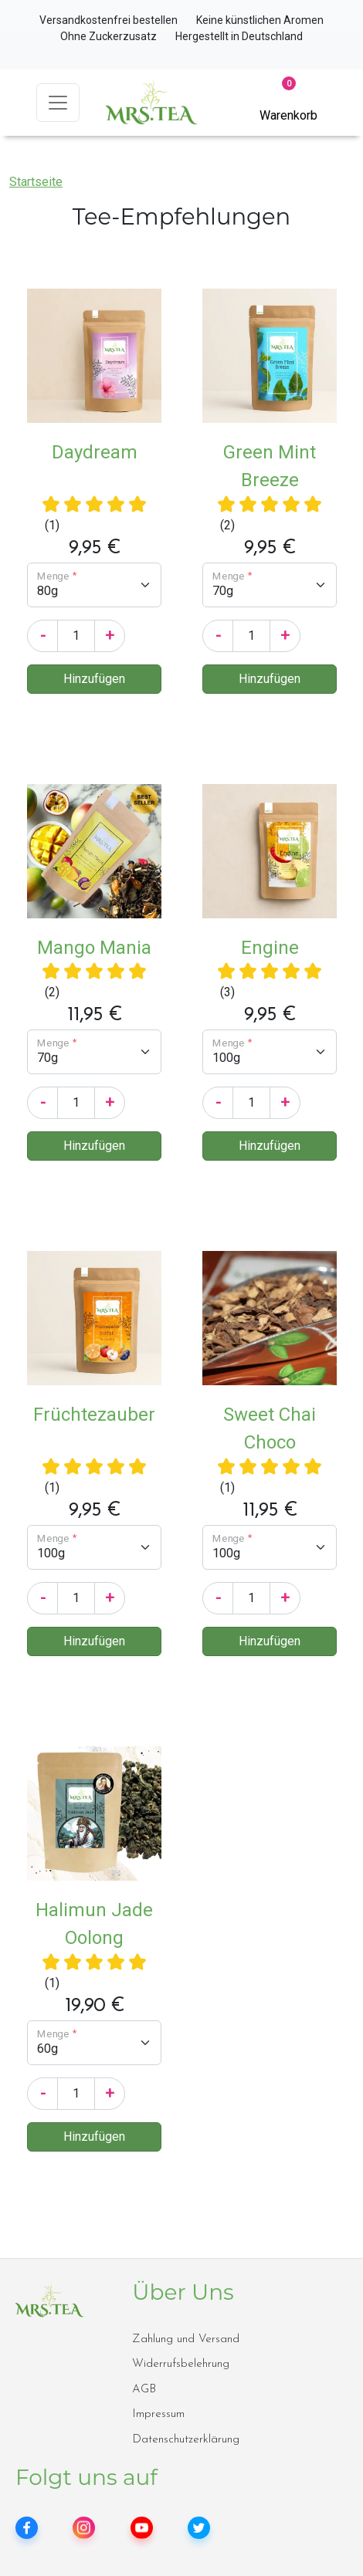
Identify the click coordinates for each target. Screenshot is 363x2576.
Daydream (94, 452)
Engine (270, 947)
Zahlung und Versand (185, 2339)
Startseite (36, 181)
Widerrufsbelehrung (180, 2364)
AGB (144, 2389)
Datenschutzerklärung (185, 2440)
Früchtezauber (94, 1414)
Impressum (158, 2414)
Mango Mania (94, 947)
